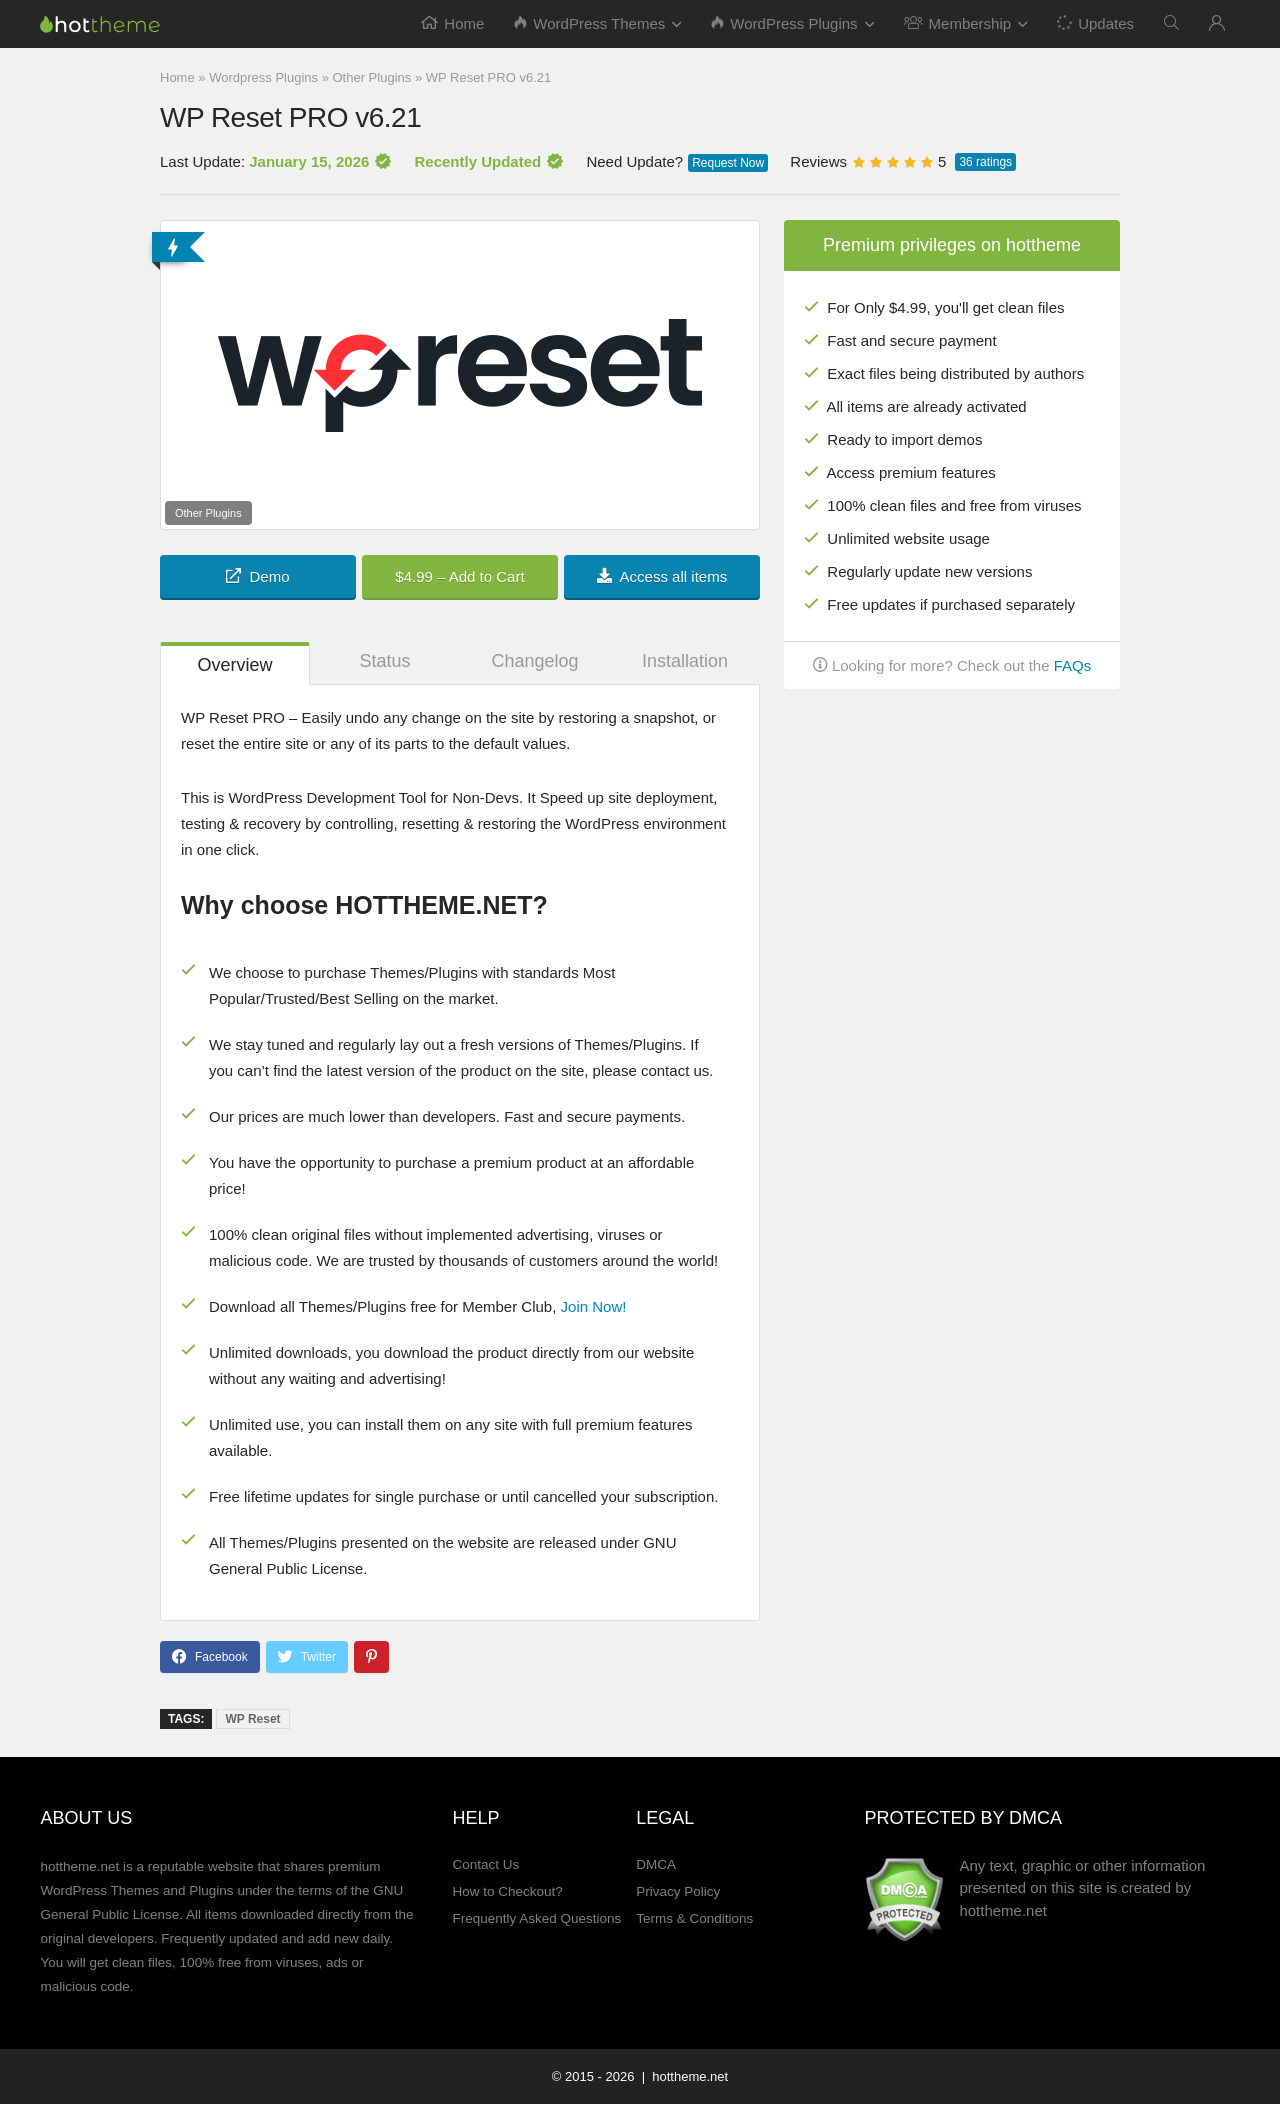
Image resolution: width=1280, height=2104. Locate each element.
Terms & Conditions (694, 1918)
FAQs (1073, 665)
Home (452, 23)
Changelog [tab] (534, 661)
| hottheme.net (683, 2076)
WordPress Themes (589, 23)
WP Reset (252, 1719)
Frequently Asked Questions (536, 1918)
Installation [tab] (685, 661)
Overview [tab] (234, 665)
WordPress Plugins (784, 23)
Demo (257, 576)
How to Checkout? (507, 1891)
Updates (1094, 22)
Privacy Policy (678, 1891)
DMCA (656, 1864)
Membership (958, 23)
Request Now (728, 163)
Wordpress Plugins (263, 77)
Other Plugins (372, 77)
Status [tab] (384, 661)
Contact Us (485, 1864)
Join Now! (594, 1306)
